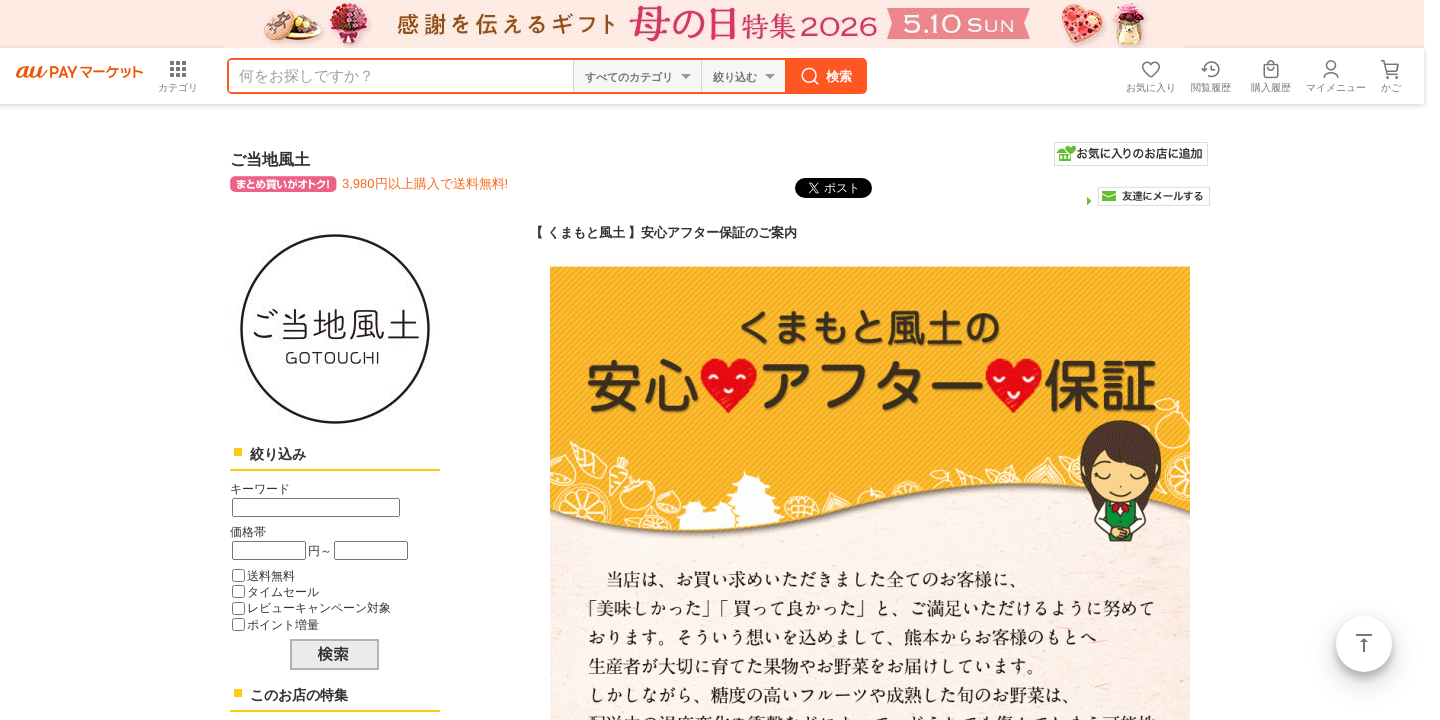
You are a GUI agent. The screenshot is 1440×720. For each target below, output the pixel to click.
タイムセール (283, 591)
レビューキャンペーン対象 (319, 607)
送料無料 (271, 575)
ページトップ (1364, 644)
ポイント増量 (283, 624)
